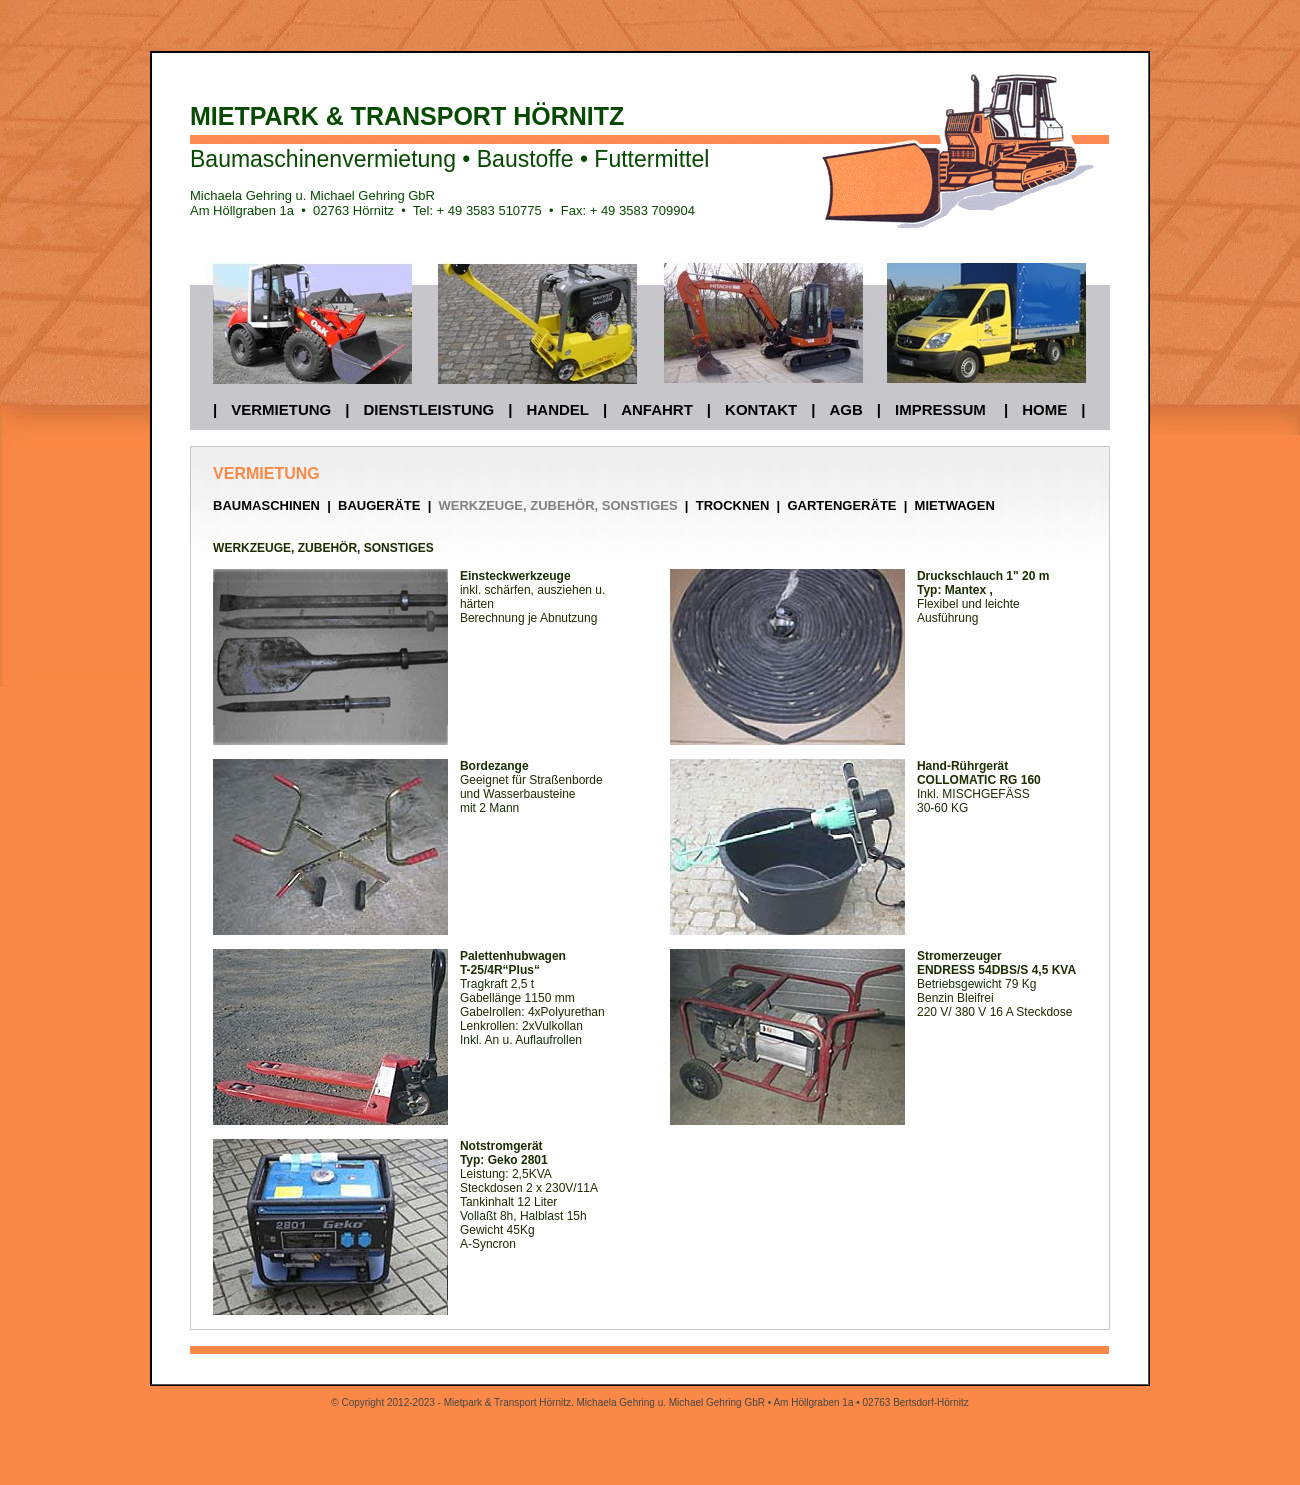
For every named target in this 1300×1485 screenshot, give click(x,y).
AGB (845, 409)
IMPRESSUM (940, 409)
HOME (1044, 409)
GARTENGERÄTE (841, 505)
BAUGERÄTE (377, 505)
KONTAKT (761, 409)
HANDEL (557, 409)
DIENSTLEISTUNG (428, 409)
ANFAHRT (657, 409)
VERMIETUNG (281, 409)
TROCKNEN (733, 505)
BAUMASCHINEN (266, 505)
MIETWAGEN (955, 505)
